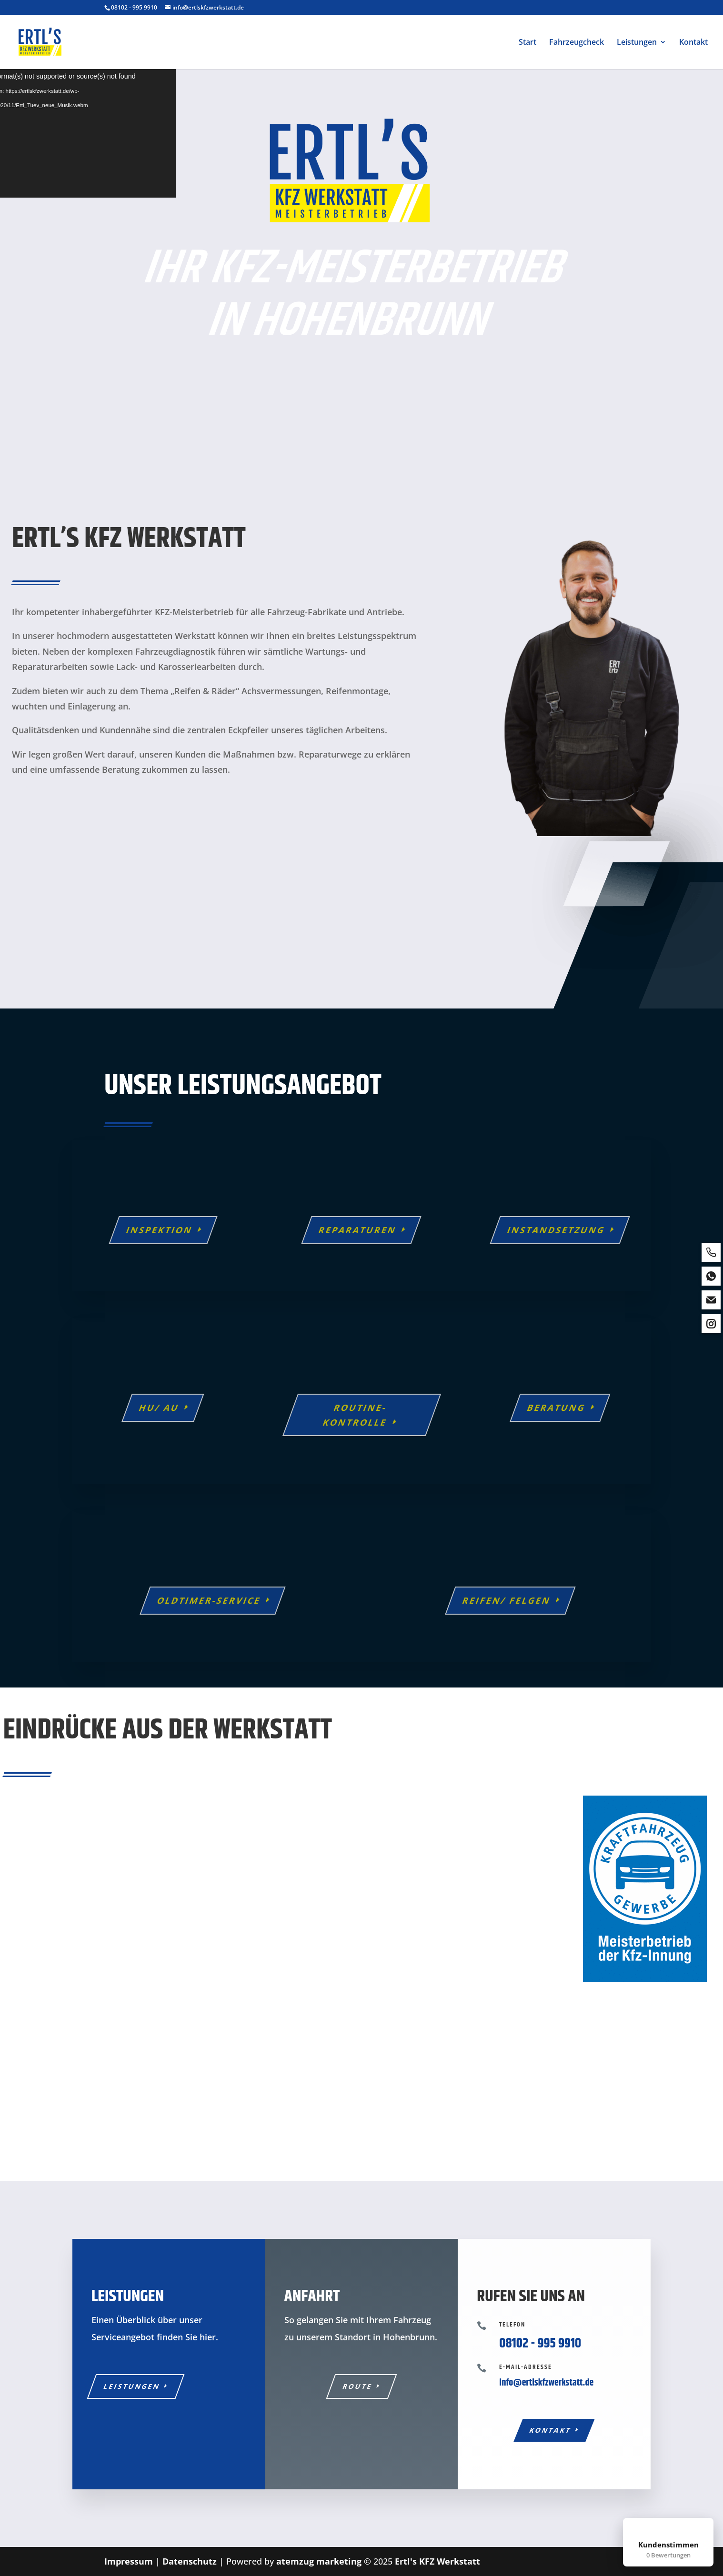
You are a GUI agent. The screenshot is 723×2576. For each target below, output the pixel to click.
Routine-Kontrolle (355, 1415)
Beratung (556, 1407)
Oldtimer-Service (209, 1600)
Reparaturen (358, 1230)
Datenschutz (189, 2561)
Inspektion (159, 1230)
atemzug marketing (319, 2561)
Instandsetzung (556, 1230)
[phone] (711, 1252)
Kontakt (693, 43)
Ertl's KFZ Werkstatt (437, 2561)
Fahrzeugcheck (576, 43)
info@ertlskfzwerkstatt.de (546, 2383)
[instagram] (711, 1323)
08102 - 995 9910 (134, 7)
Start (527, 43)
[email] (711, 1299)
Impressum (128, 2561)
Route (357, 2386)
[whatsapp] (711, 1276)
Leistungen (637, 43)
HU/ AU (159, 1407)
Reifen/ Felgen (507, 1600)
